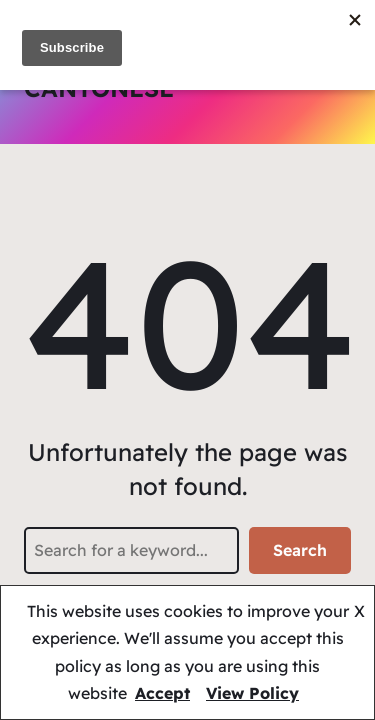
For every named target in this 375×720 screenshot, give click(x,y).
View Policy (252, 693)
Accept (162, 693)
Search (300, 550)
